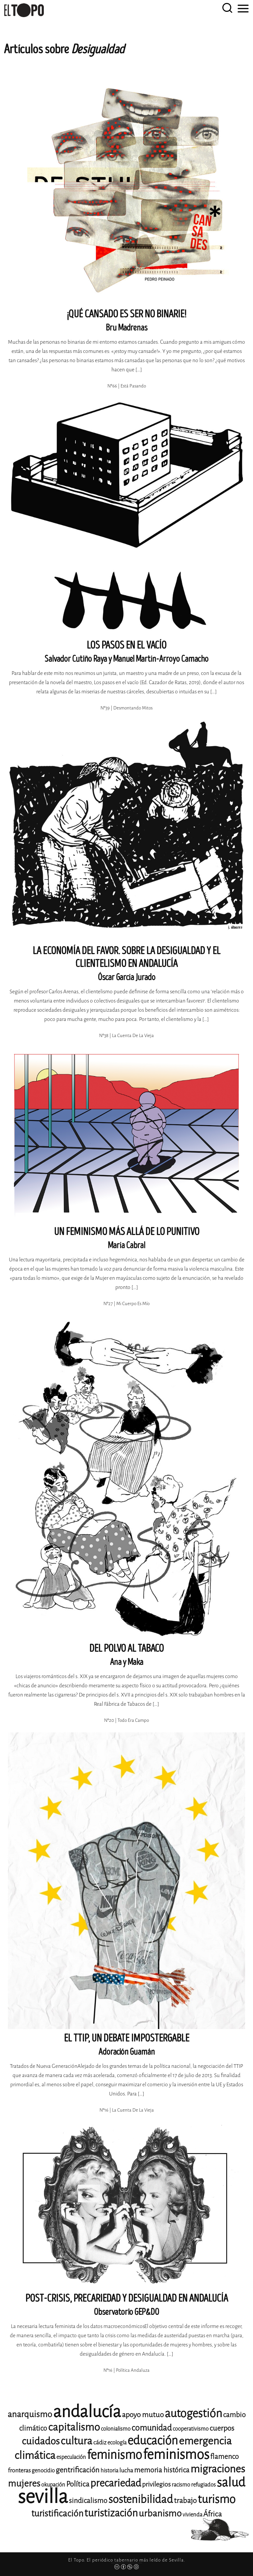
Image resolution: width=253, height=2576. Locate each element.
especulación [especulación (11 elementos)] (71, 2457)
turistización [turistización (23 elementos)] (111, 2513)
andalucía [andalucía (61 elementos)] (87, 2412)
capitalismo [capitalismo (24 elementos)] (74, 2427)
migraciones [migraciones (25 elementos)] (217, 2469)
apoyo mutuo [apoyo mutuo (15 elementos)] (143, 2414)
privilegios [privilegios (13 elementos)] (156, 2484)
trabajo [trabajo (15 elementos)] (185, 2500)
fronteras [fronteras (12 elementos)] (19, 2470)
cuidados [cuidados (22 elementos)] (41, 2441)
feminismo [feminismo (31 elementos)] (114, 2455)
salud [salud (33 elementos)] (231, 2482)
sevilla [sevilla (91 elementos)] (43, 2496)
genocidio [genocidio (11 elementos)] (43, 2470)
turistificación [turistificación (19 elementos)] (57, 2513)
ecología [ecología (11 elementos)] (116, 2442)
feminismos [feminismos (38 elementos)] (176, 2454)
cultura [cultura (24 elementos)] (76, 2441)
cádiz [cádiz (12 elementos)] (99, 2442)
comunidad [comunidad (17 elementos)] (151, 2427)
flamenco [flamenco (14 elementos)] (224, 2456)
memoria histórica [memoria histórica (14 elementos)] (161, 2470)
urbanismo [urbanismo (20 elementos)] (160, 2513)
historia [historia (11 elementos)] (109, 2470)
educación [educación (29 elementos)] (152, 2440)
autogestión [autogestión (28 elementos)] (193, 2413)
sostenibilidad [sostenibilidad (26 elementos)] (140, 2499)
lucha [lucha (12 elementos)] (126, 2470)
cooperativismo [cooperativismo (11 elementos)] (191, 2429)
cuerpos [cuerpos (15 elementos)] (222, 2428)
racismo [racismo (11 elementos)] (181, 2485)
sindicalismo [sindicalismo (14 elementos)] (88, 2500)
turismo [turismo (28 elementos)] (217, 2499)
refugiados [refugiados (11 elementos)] (203, 2485)
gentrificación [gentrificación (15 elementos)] (77, 2470)
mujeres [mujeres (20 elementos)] (24, 2483)
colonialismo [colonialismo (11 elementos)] (115, 2429)
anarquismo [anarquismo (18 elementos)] (30, 2414)
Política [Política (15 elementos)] (77, 2484)
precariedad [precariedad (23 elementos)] (115, 2483)
